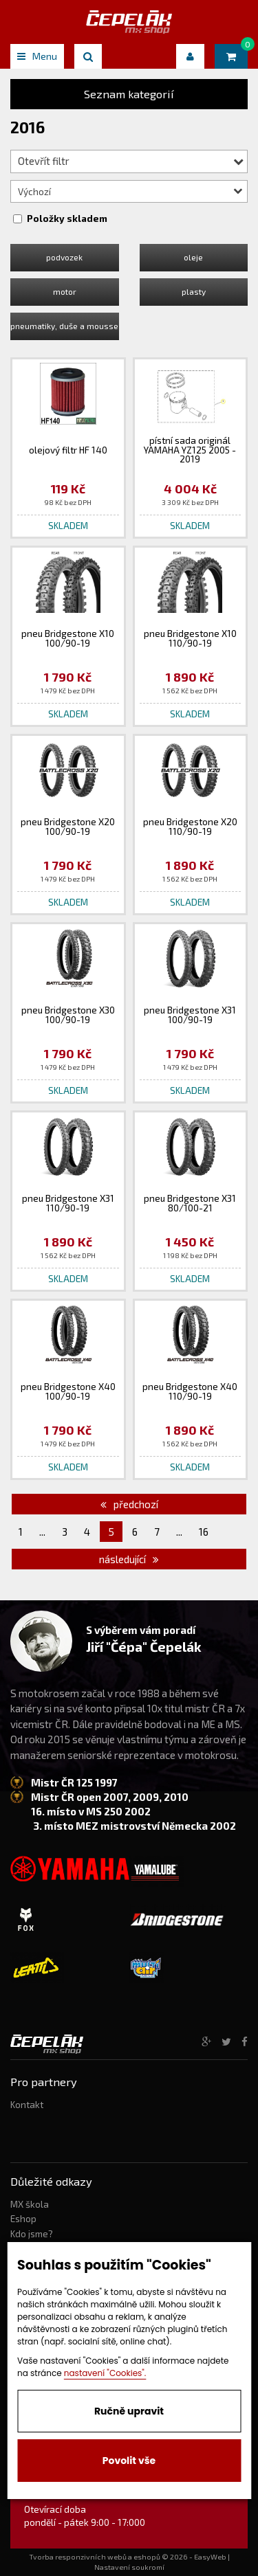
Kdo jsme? (31, 2233)
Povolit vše (129, 2460)
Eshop (23, 2218)
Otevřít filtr (131, 161)
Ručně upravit (129, 2411)
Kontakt (26, 2104)
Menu (37, 56)
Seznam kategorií (129, 93)
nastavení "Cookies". (105, 2373)
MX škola (29, 2204)
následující (129, 1559)
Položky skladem (67, 218)
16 (203, 1531)
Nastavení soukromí (129, 2567)
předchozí (129, 1504)
